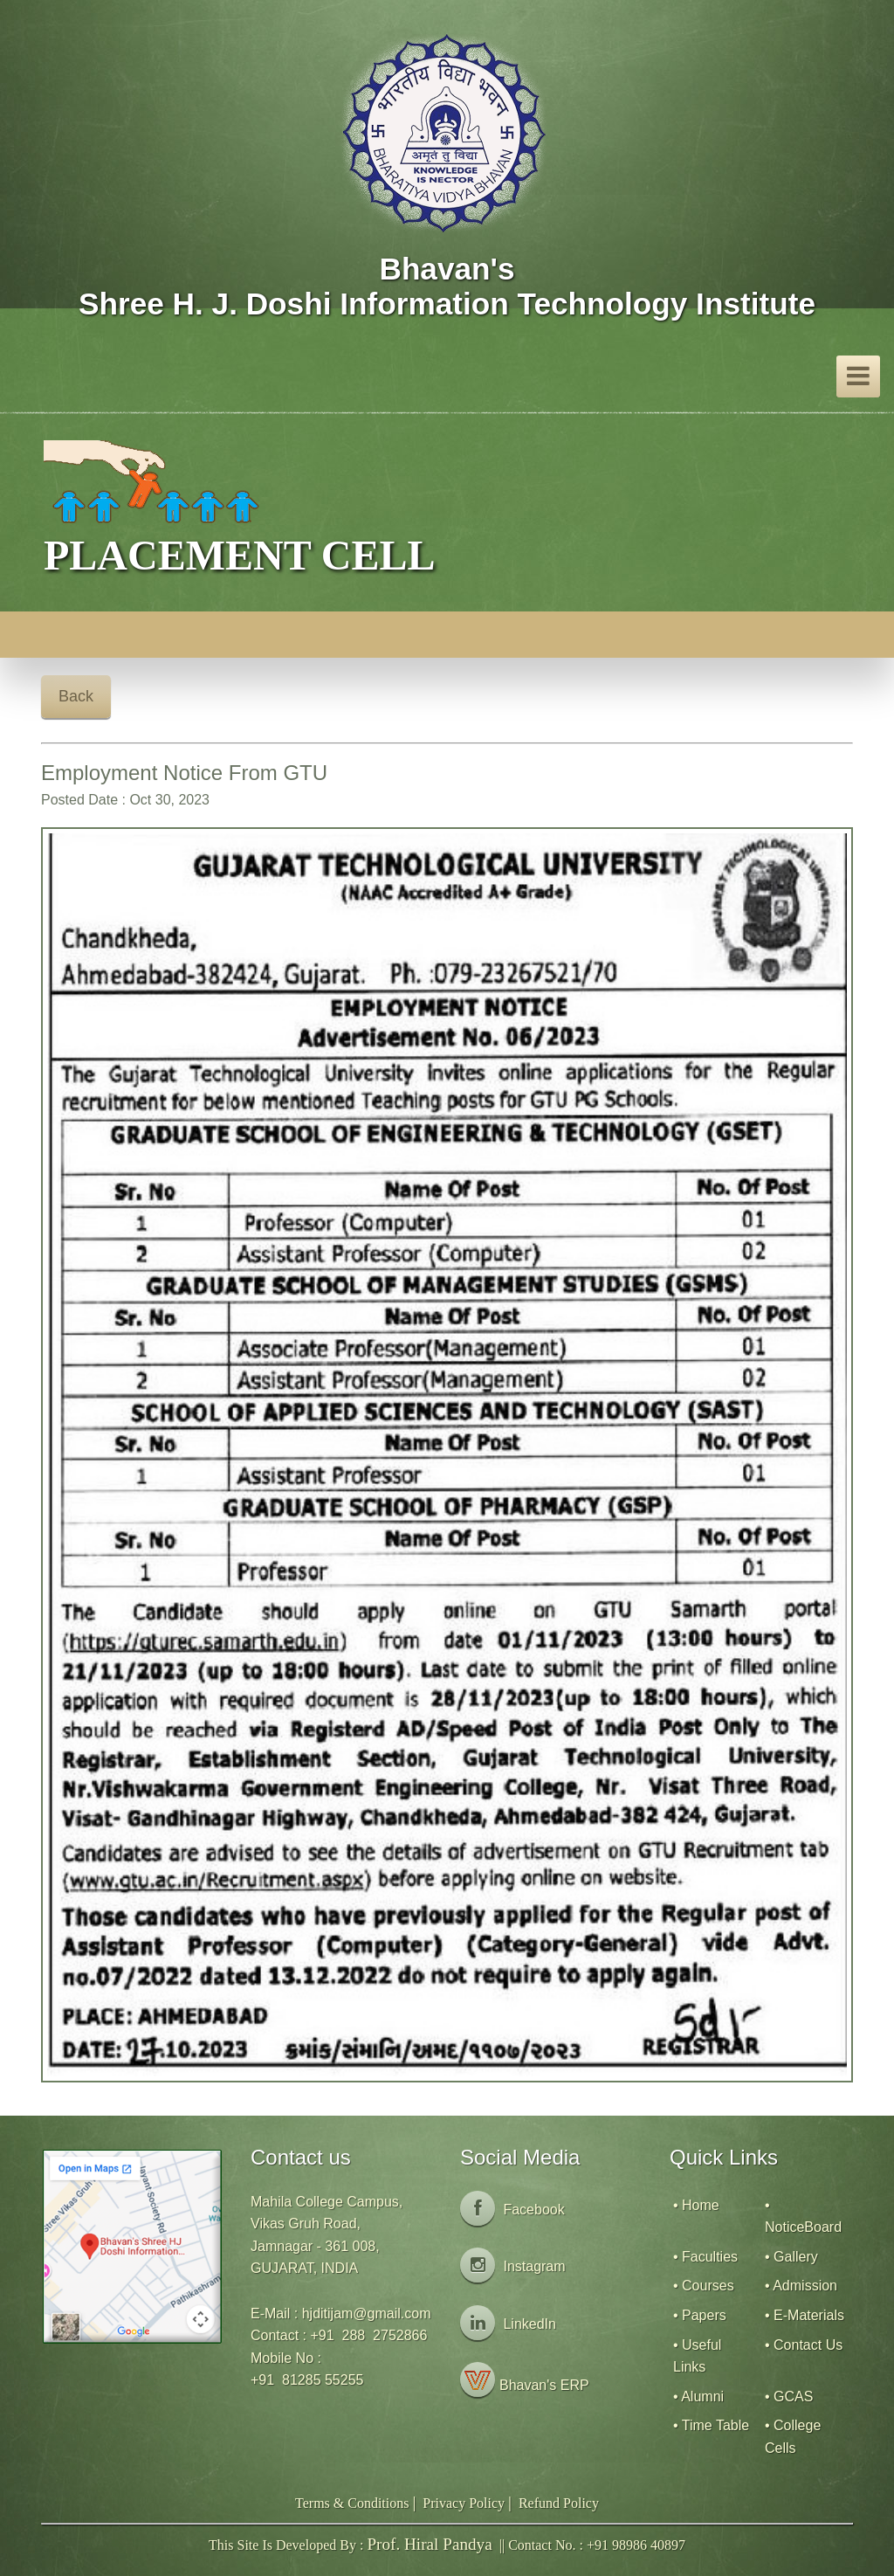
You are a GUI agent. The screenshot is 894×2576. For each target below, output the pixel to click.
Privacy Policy (464, 2503)
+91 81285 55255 (307, 2379)
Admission (805, 2285)
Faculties (710, 2256)
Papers (704, 2315)
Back (75, 696)
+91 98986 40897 (636, 2545)
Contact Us (808, 2345)
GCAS (793, 2396)
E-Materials (809, 2315)
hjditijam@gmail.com (366, 2313)
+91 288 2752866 (368, 2335)
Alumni (702, 2396)
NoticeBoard (803, 2227)
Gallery (796, 2256)
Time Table (715, 2425)
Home (700, 2205)
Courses (708, 2285)
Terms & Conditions (352, 2503)
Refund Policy (559, 2503)
